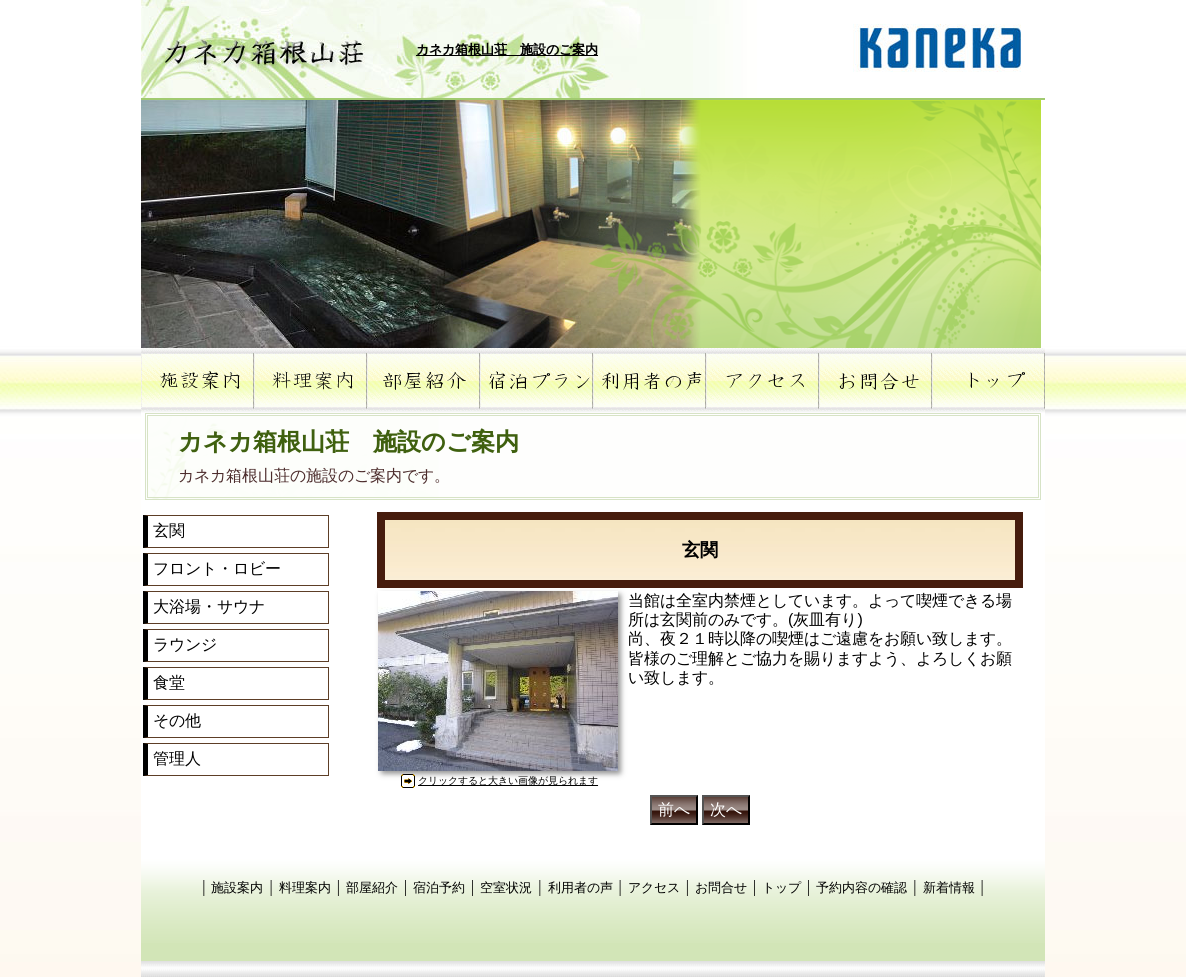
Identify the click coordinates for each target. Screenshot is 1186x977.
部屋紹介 (372, 887)
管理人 (177, 758)
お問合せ (721, 887)
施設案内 (237, 887)
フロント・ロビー (217, 568)
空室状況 (506, 887)
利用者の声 (580, 887)
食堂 (169, 682)
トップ (781, 887)
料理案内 (305, 887)
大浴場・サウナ (209, 606)
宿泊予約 (439, 887)
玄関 (169, 530)
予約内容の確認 (861, 887)
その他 (177, 720)
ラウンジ (185, 644)
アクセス (654, 887)
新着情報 (949, 887)
